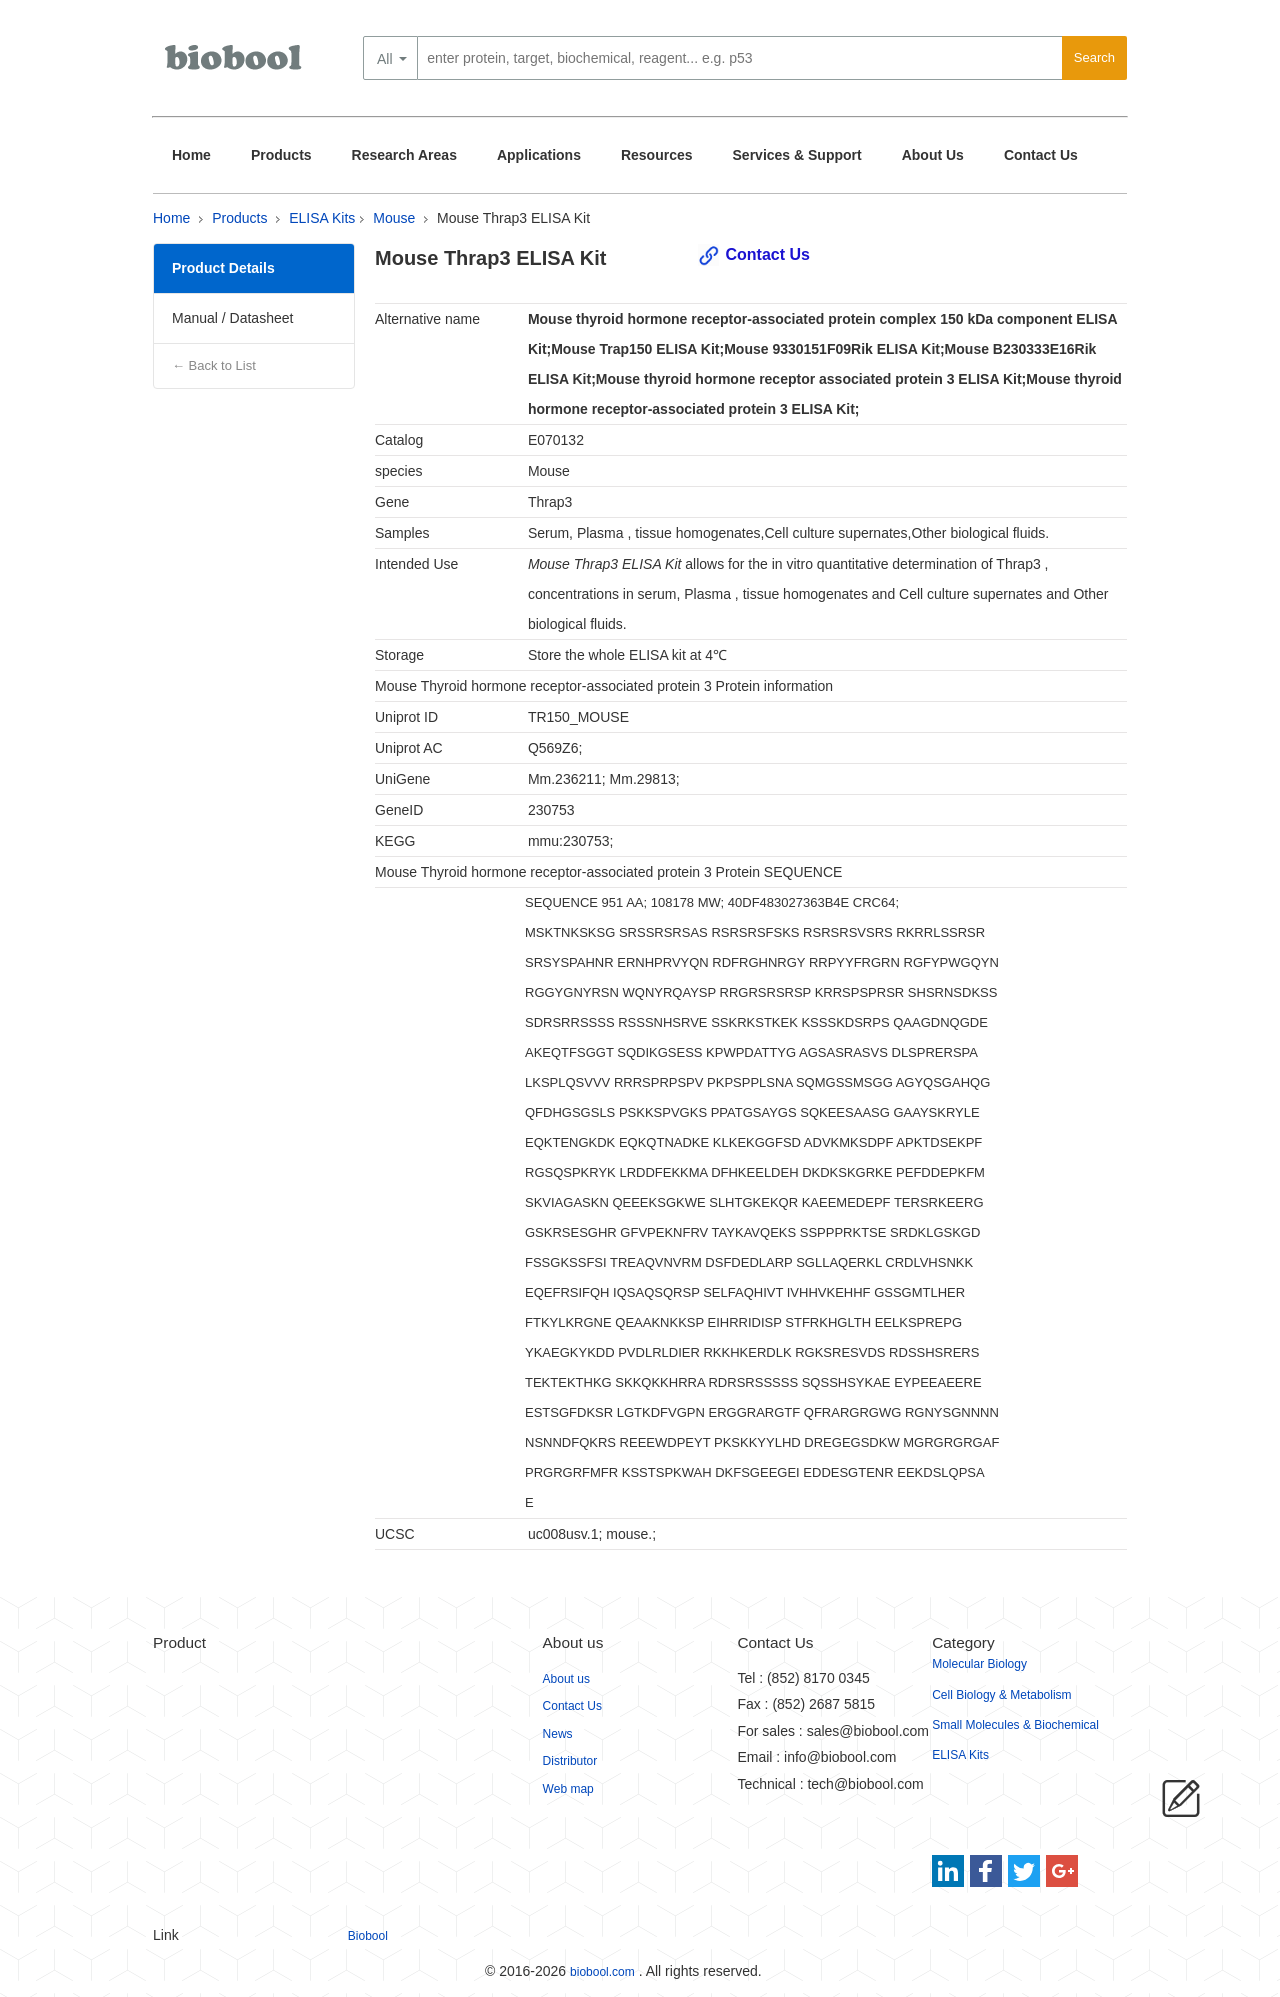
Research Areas (404, 155)
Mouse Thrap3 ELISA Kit (513, 218)
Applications (539, 155)
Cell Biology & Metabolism (1001, 1695)
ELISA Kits (322, 218)
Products (281, 155)
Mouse (394, 218)
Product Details (223, 268)
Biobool (368, 1936)
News (558, 1734)
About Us (933, 155)
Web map (568, 1789)
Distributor (570, 1761)
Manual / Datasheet (232, 318)
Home (191, 155)
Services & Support (797, 155)
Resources (657, 155)
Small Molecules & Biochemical (1015, 1725)
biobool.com (602, 1972)
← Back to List (214, 365)
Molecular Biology (979, 1664)
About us (566, 1679)
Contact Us (1041, 155)
